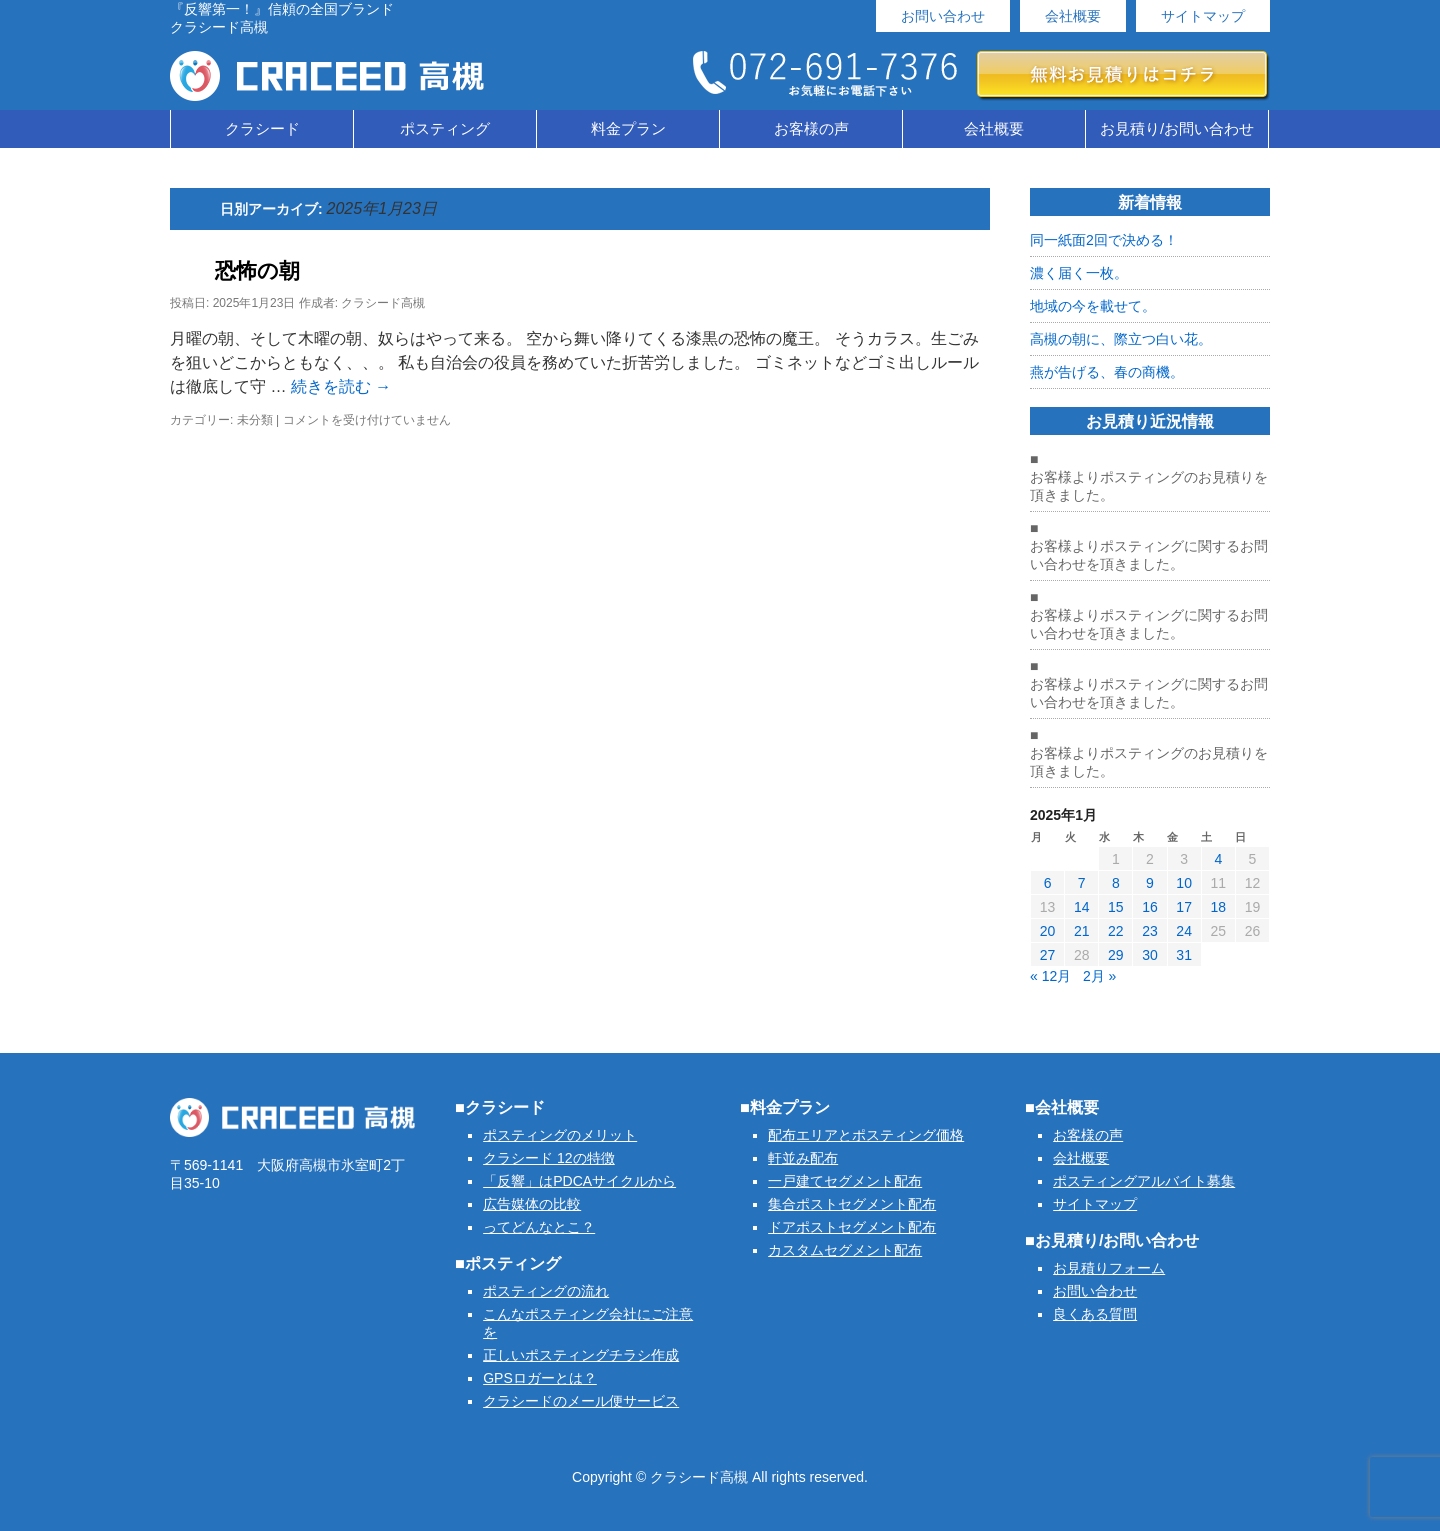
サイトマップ (1203, 16)
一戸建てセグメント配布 (845, 1181)
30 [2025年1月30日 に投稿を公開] (1150, 955)
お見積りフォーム (1109, 1268)
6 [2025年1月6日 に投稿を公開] (1048, 883)
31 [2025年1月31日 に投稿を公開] (1184, 955)
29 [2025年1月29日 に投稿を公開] (1116, 955)
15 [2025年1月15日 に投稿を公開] (1116, 907)
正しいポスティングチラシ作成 (581, 1355)
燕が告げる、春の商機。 (1107, 372)
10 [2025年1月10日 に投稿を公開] (1184, 883)
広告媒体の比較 (532, 1204)
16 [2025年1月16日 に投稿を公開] (1150, 907)
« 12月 (1050, 976)
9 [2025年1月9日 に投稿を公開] (1150, 883)
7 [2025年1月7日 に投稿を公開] (1082, 883)
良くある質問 (1095, 1314)
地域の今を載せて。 (1093, 306)
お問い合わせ (943, 16)
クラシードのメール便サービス (581, 1401)
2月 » (1099, 976)
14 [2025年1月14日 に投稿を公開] (1082, 907)
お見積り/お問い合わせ (1177, 128)
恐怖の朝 (257, 270)
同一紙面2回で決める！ (1104, 240)
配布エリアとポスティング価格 (866, 1135)
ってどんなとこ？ (539, 1227)
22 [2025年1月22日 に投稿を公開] (1116, 931)
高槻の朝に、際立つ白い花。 (1121, 339)
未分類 (255, 420)
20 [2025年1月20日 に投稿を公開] (1048, 931)
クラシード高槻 (383, 303)
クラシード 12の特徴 (548, 1158)
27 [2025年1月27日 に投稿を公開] (1048, 955)
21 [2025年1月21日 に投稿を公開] (1082, 931)
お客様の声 (811, 128)
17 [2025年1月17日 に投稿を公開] (1184, 907)
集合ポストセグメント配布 (852, 1204)
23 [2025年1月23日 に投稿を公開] (1150, 931)
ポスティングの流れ (546, 1291)
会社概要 (1073, 16)
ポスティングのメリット (560, 1135)
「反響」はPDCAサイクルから (579, 1181)
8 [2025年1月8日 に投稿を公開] (1116, 883)
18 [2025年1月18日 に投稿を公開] (1218, 907)
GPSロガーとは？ (540, 1378)
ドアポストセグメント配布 (852, 1227)
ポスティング (445, 128)
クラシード (262, 128)
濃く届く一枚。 (1079, 273)
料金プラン (628, 128)
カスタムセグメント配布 (845, 1250)
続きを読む (341, 386)
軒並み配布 (803, 1158)
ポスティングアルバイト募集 (1144, 1181)
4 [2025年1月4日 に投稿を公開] (1218, 859)
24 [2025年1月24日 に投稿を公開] (1184, 931)
